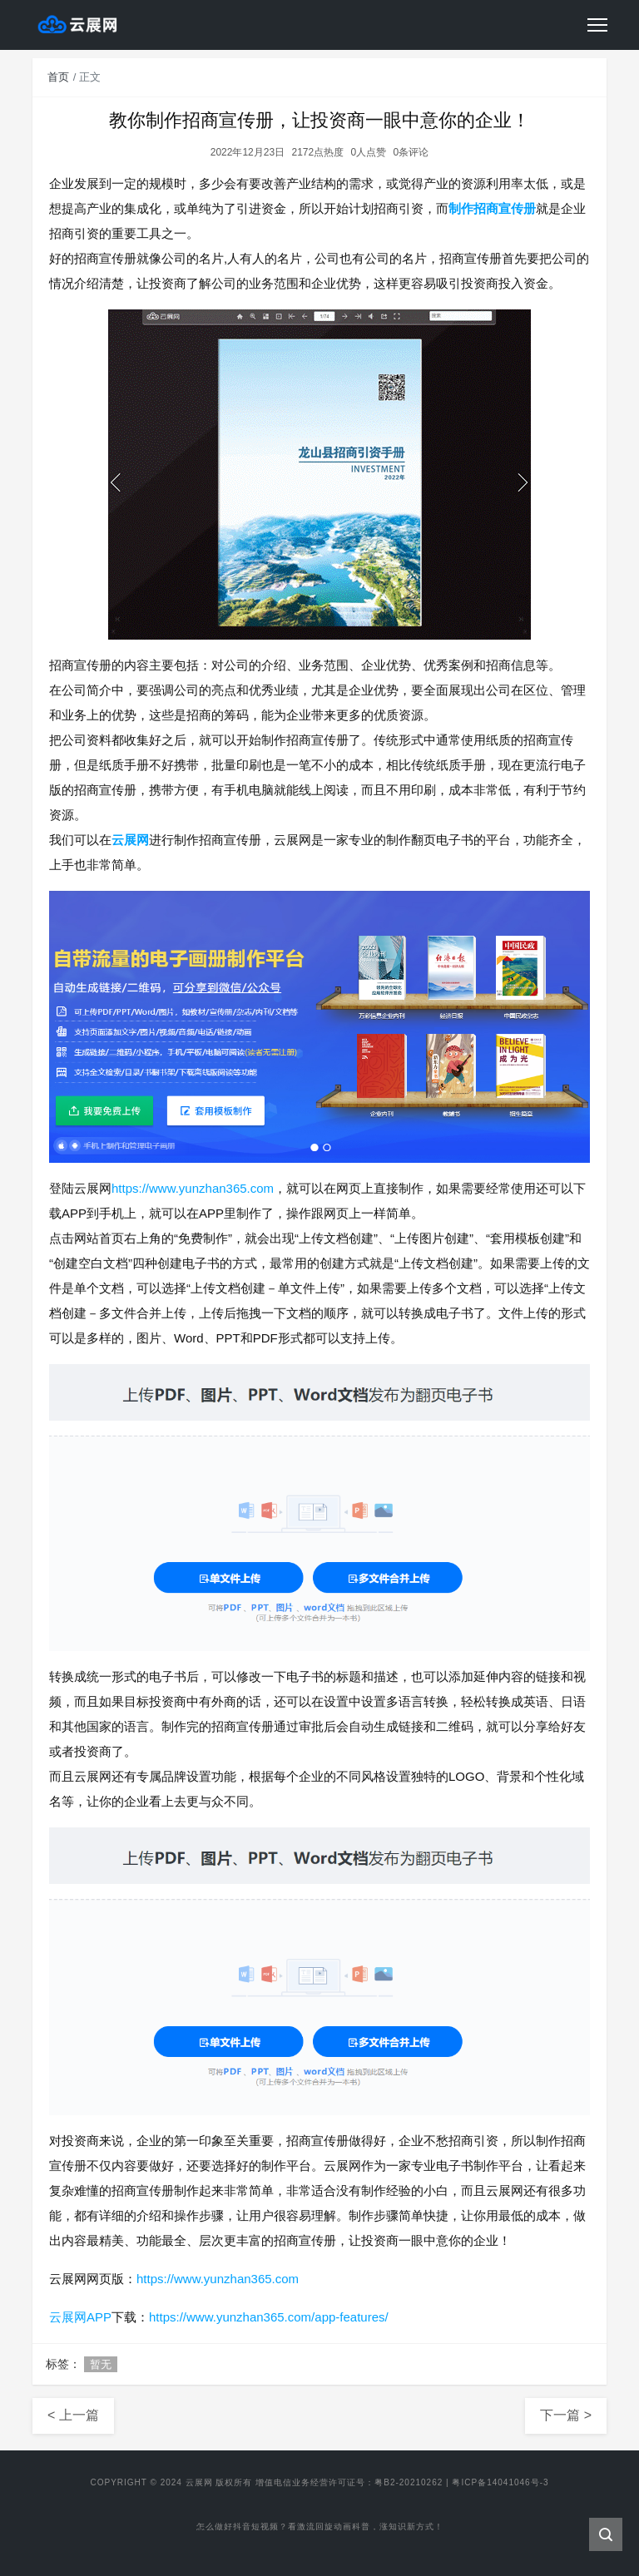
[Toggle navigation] (597, 25)
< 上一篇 (73, 2415)
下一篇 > (566, 2415)
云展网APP (80, 2317)
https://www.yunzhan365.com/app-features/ (269, 2317)
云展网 (130, 840)
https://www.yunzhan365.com (192, 1188)
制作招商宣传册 (492, 208)
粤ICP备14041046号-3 (500, 2482)
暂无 (100, 2364)
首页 (58, 77)
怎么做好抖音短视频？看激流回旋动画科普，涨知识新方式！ (319, 2529)
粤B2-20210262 (408, 2482)
